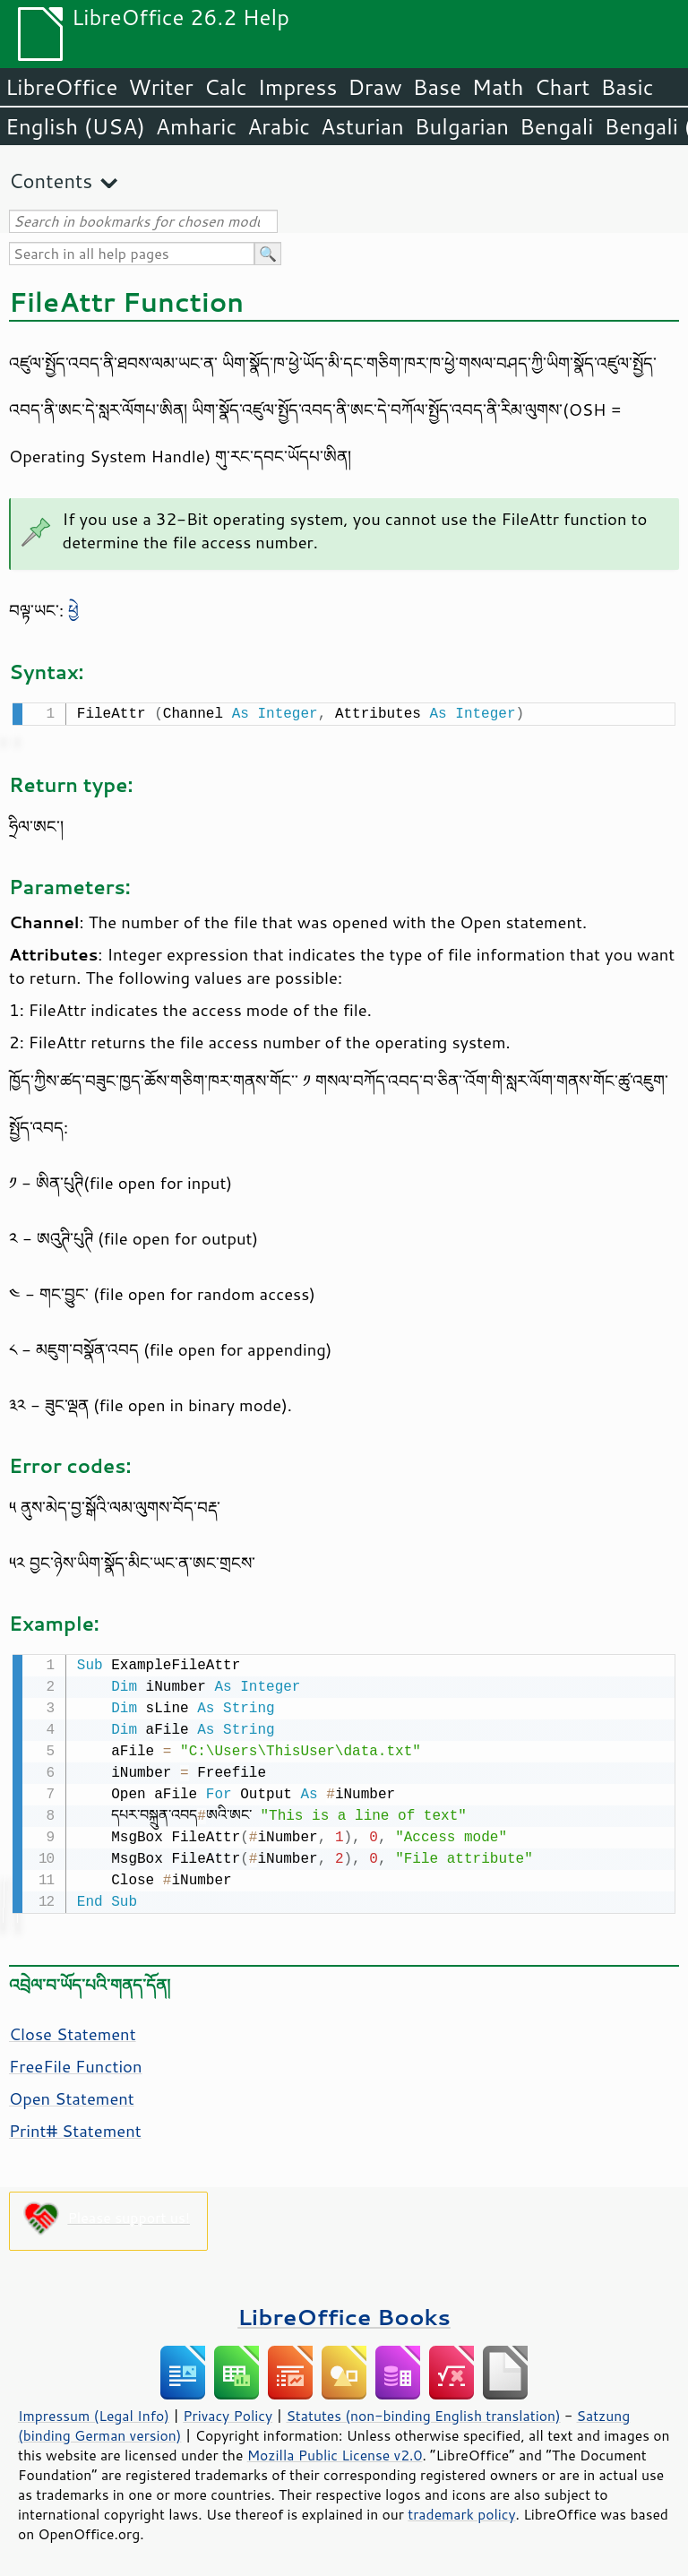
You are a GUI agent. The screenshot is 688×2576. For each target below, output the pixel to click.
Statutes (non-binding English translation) (423, 2412)
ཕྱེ (73, 610)
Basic (626, 87)
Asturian (362, 126)
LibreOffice (61, 87)
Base (437, 87)
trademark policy (461, 2510)
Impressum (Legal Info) (93, 2412)
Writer (160, 87)
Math (498, 87)
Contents (50, 180)
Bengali (556, 126)
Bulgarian (462, 126)
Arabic (278, 126)
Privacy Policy (227, 2412)
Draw (374, 87)
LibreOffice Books (344, 2313)
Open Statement (71, 2094)
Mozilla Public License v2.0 (335, 2451)
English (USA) (75, 126)
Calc (225, 87)
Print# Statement (75, 2127)
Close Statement (72, 2030)
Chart (561, 87)
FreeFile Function (75, 2062)
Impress (298, 87)
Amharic (196, 126)
